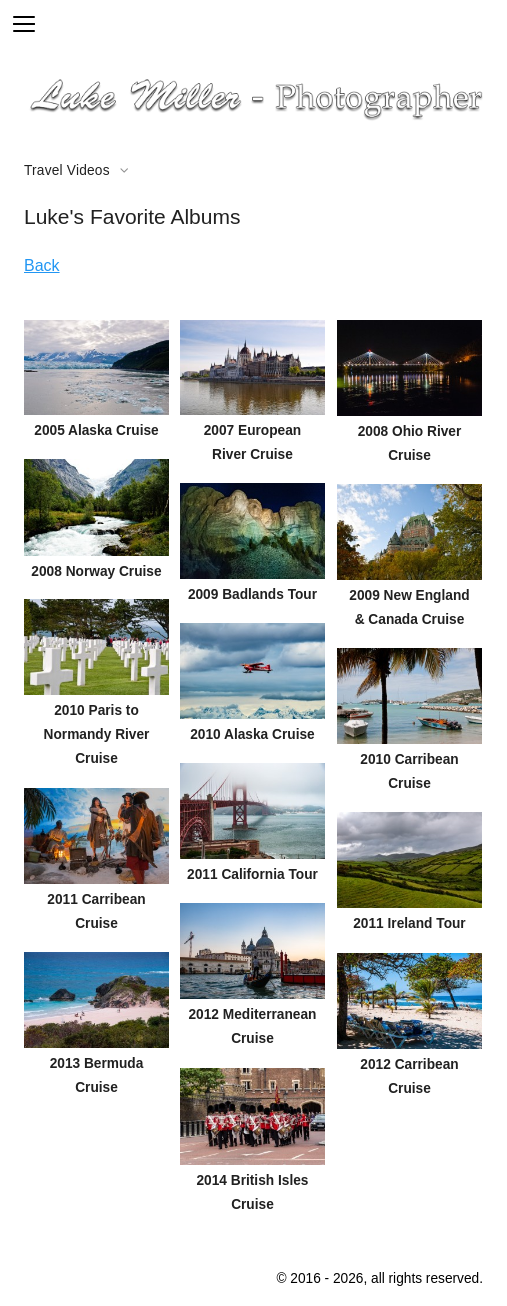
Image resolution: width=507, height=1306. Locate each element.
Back (42, 265)
